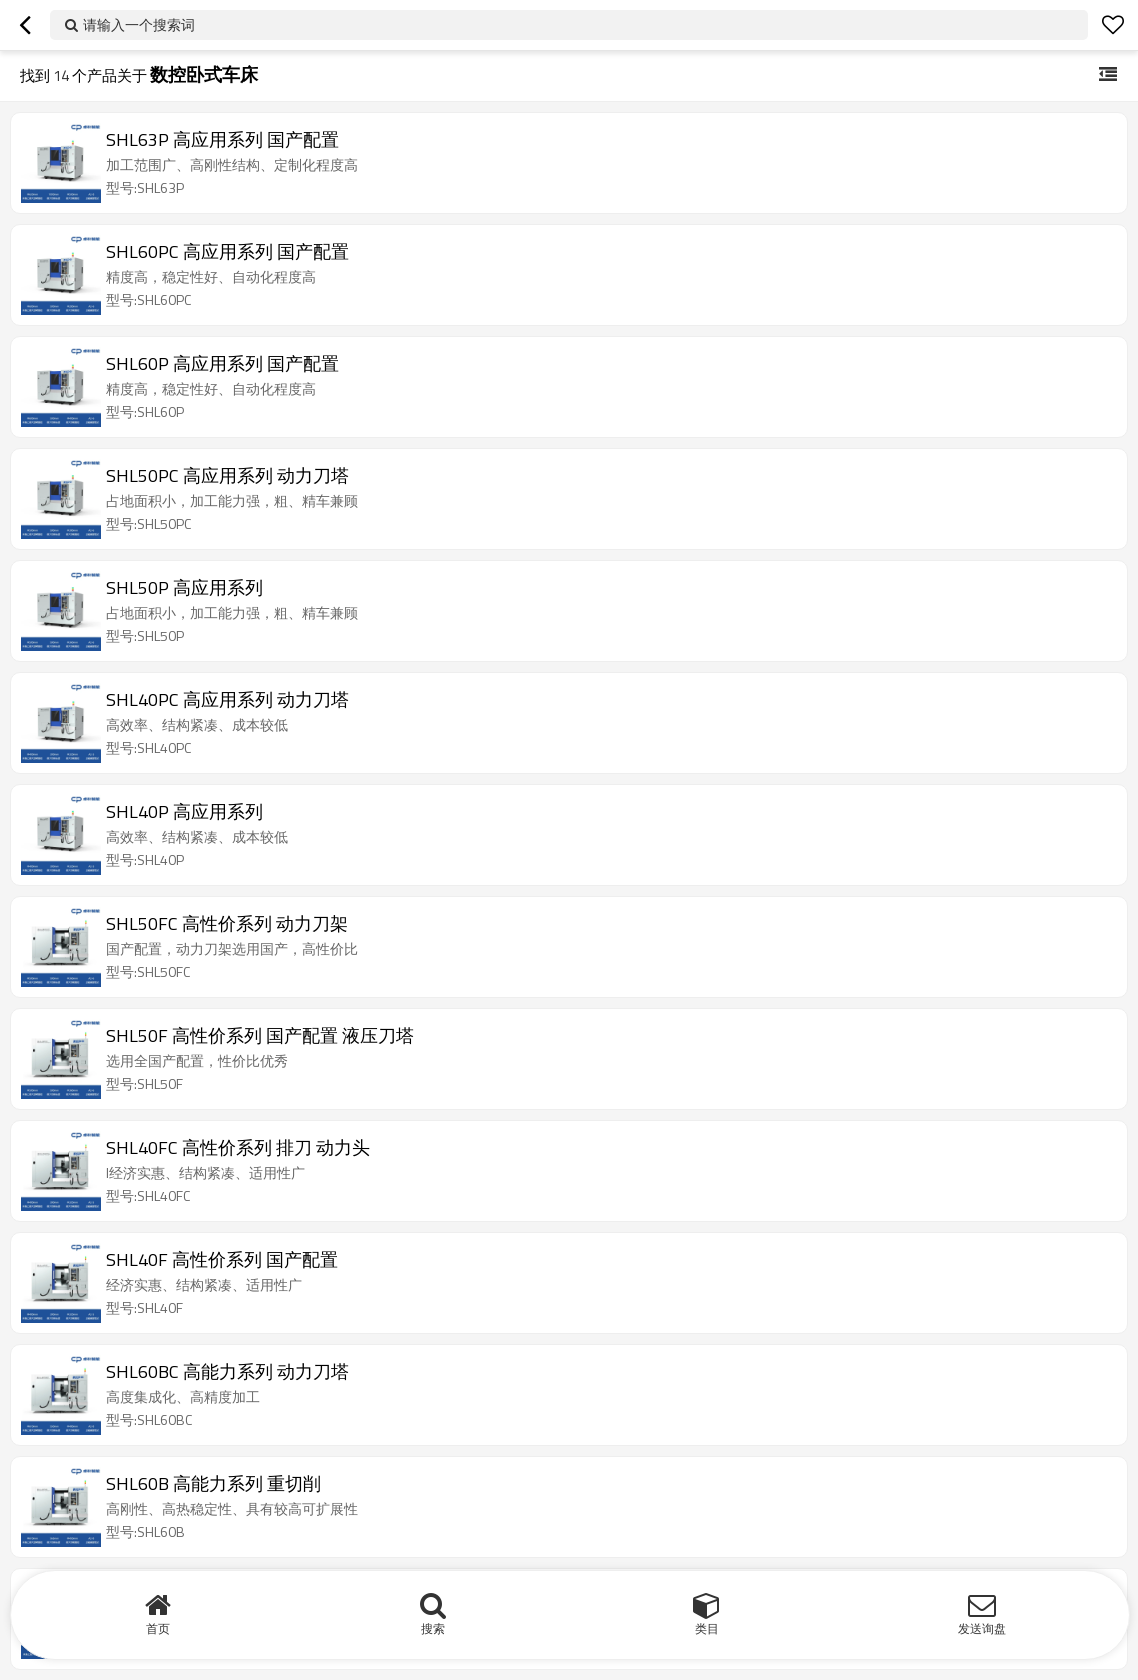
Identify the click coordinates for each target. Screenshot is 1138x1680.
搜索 (433, 1628)
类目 (707, 1628)
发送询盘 (982, 1628)
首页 (158, 1628)
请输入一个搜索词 (139, 24)
